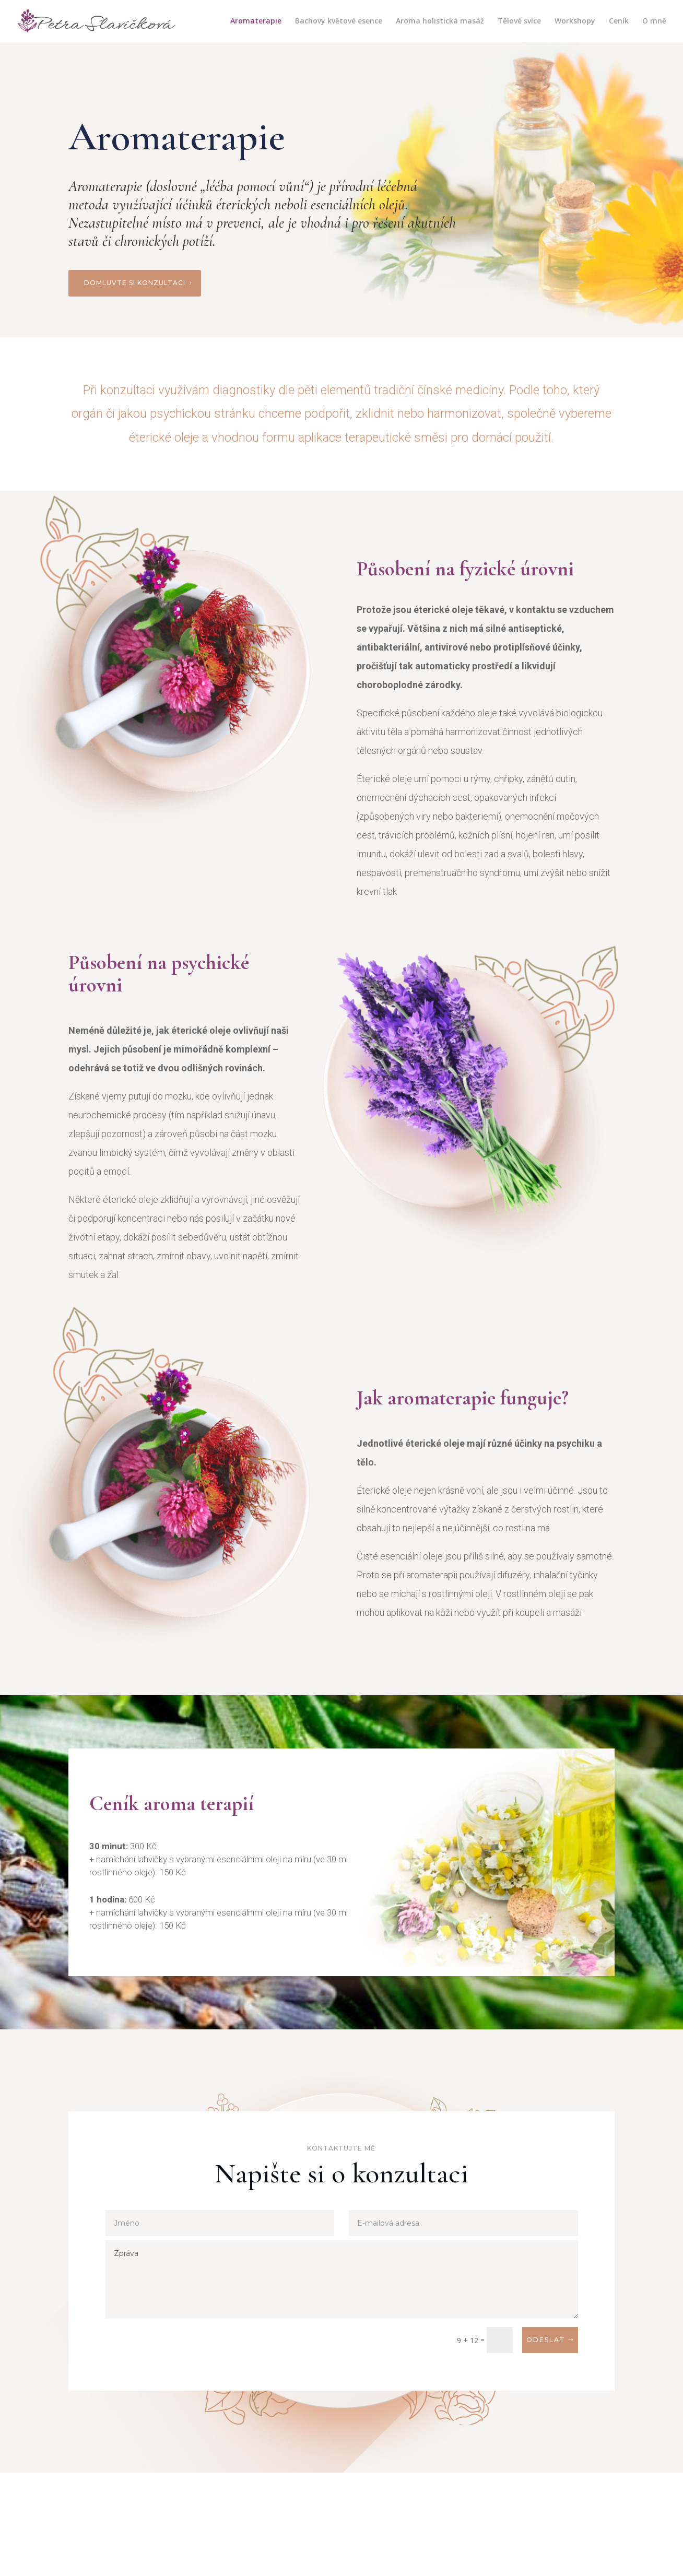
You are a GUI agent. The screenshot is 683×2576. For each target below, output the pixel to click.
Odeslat (546, 2340)
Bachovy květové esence (338, 21)
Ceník (619, 21)
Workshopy (575, 21)
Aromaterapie (255, 21)
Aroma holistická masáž (440, 21)
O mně (654, 21)
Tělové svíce (519, 21)
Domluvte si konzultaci (134, 283)
